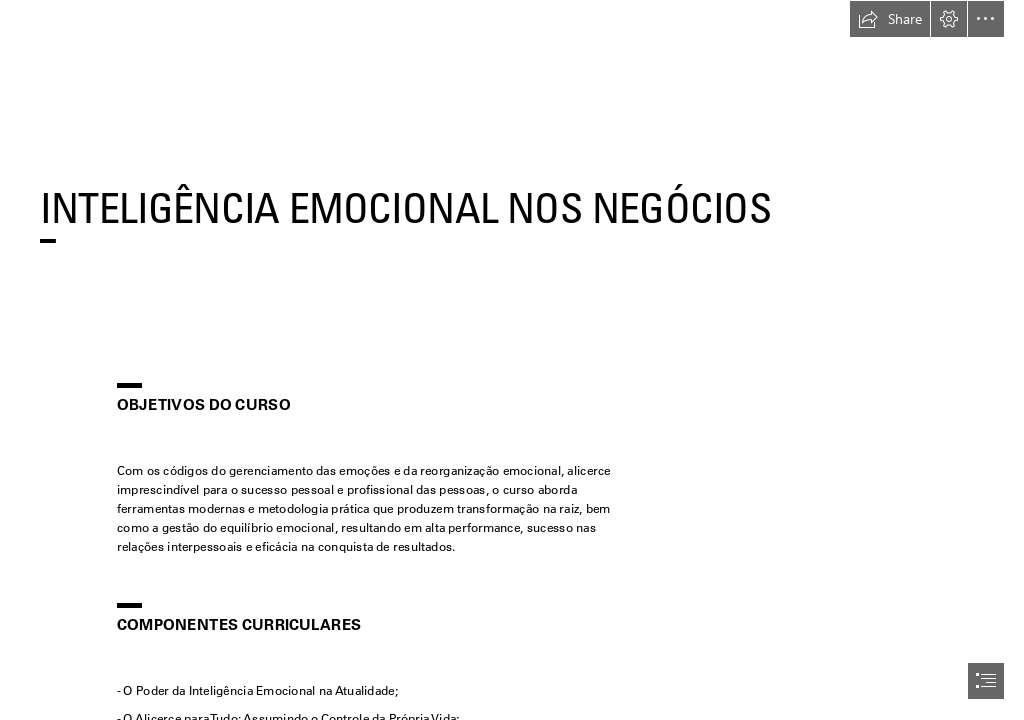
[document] (512, 360)
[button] (890, 19)
